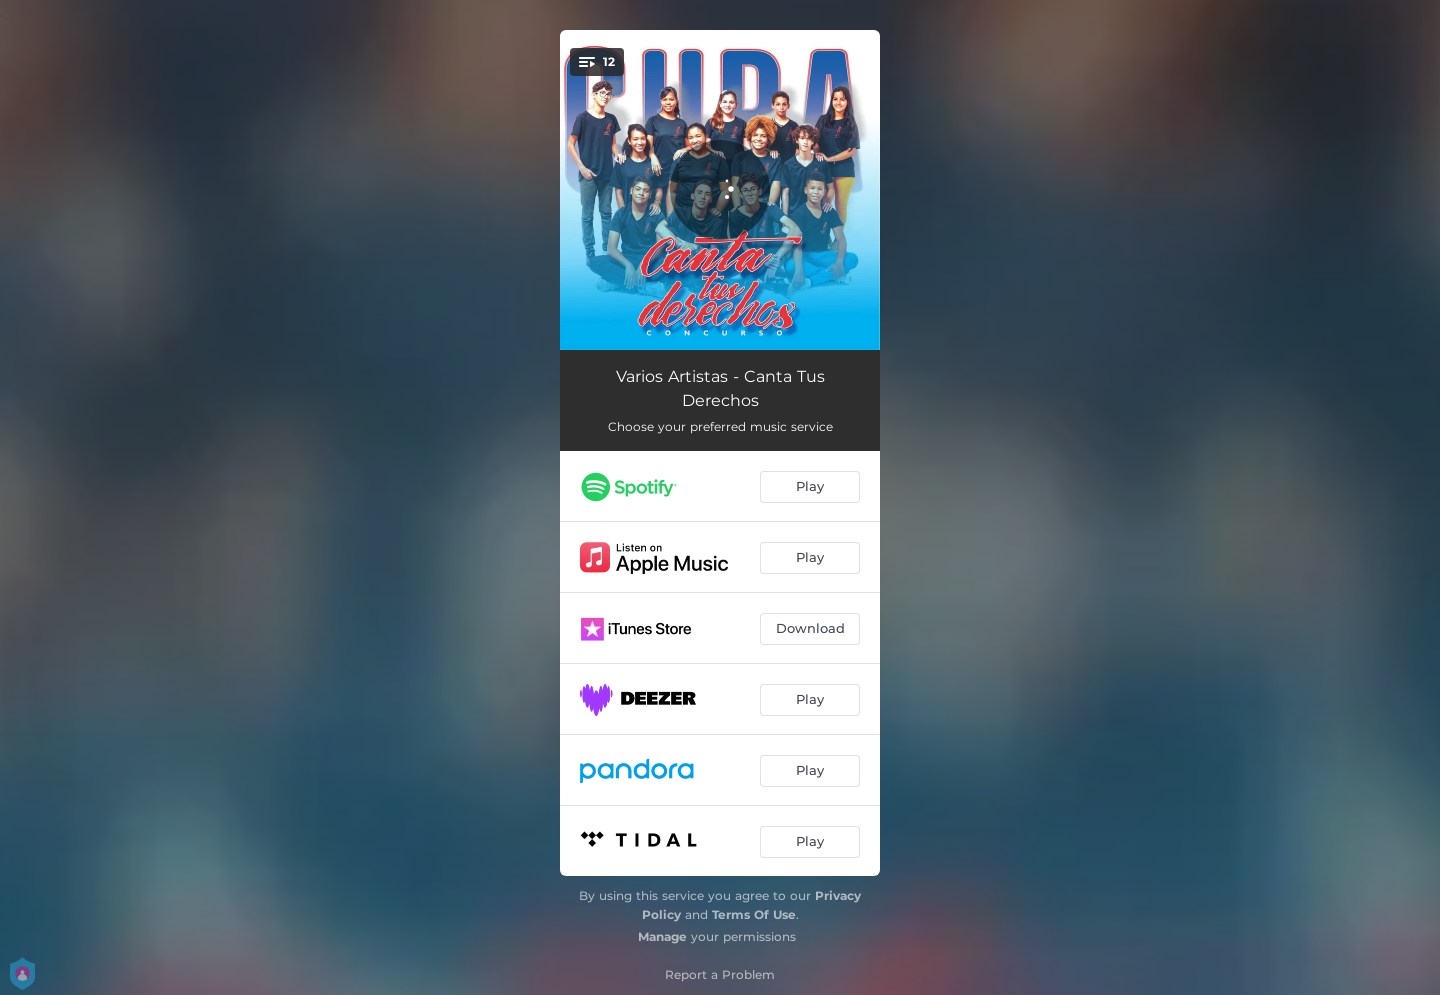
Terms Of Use (754, 914)
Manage (662, 936)
